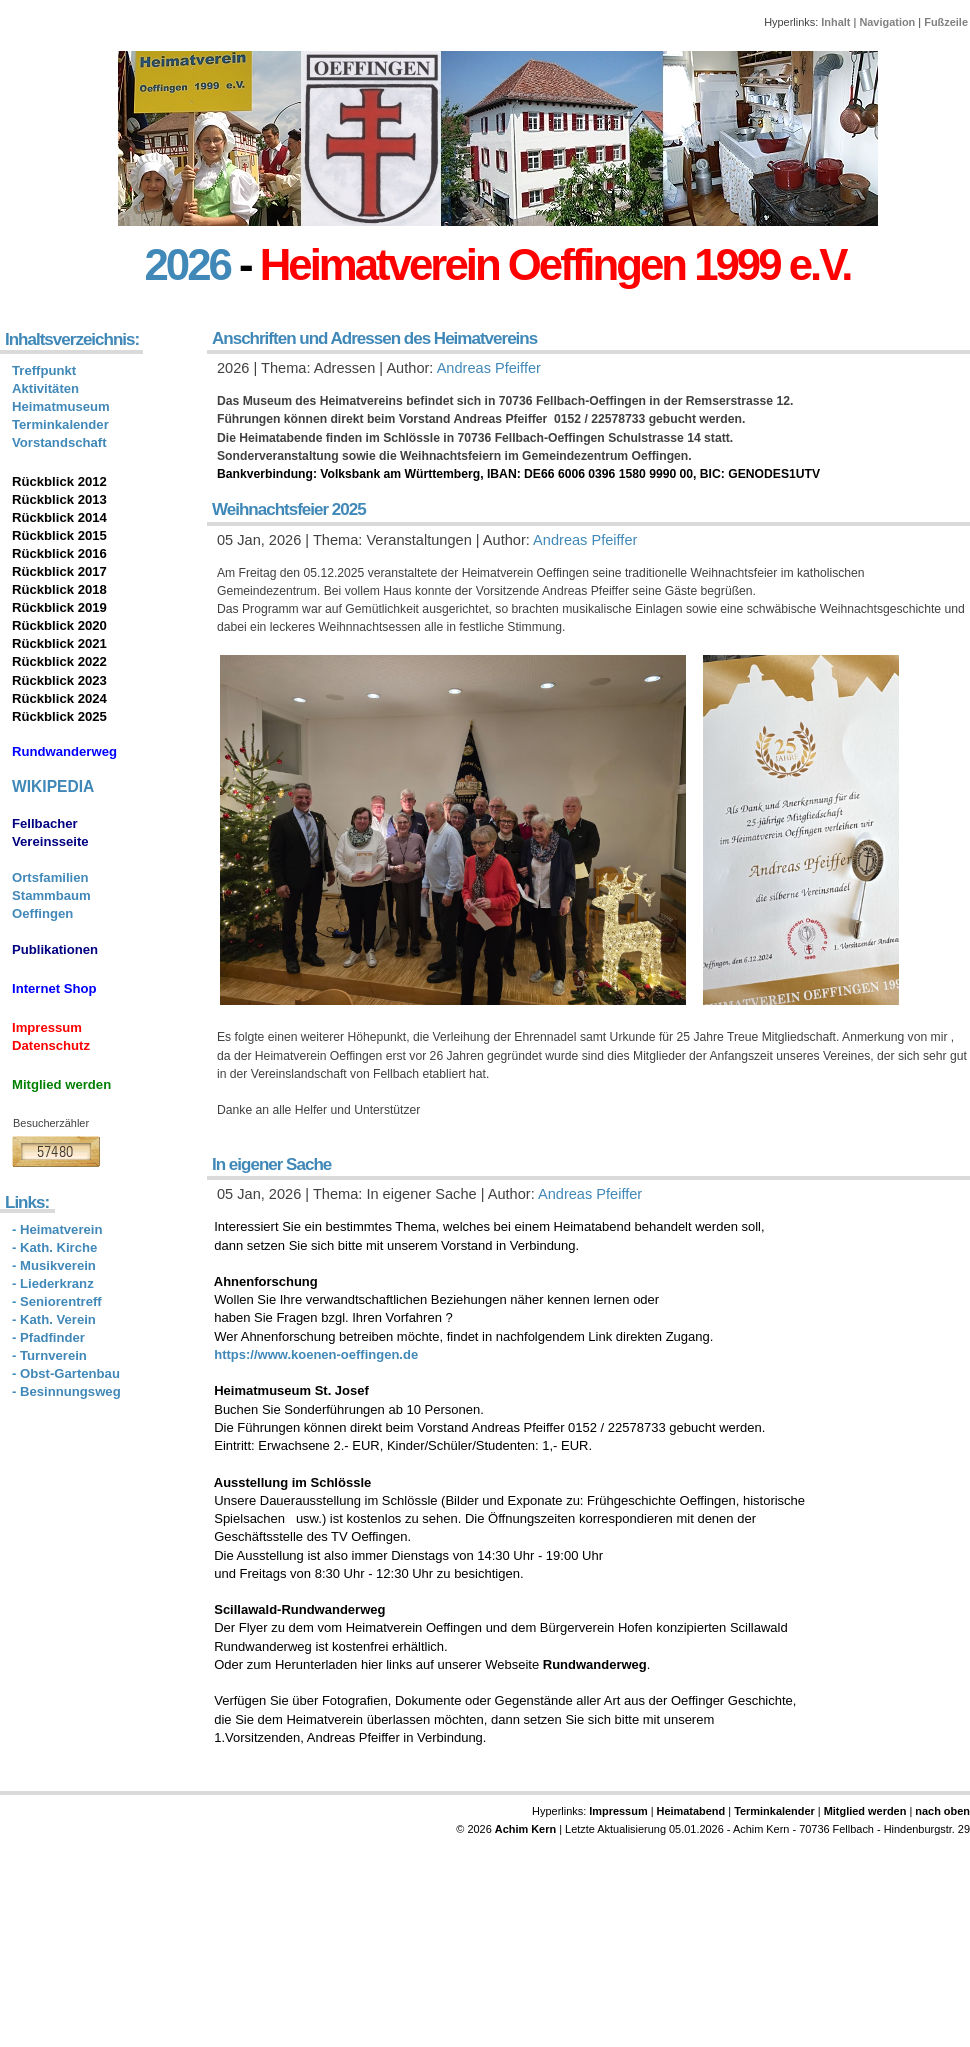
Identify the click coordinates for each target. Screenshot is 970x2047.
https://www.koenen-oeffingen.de (316, 1354)
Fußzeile (946, 22)
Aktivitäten (45, 388)
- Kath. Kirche (54, 1247)
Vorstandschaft (59, 442)
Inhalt (835, 22)
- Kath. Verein (54, 1319)
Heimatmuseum (61, 406)
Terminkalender (60, 424)
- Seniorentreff (57, 1301)
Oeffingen (42, 913)
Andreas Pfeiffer (489, 368)
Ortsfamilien (50, 877)
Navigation (887, 22)
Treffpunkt (44, 370)
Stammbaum (51, 895)
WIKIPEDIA (53, 786)
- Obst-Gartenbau (66, 1373)
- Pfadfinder (48, 1337)
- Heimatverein (57, 1229)
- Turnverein (49, 1355)
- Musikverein (54, 1265)
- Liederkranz (53, 1283)
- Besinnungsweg (66, 1391)
